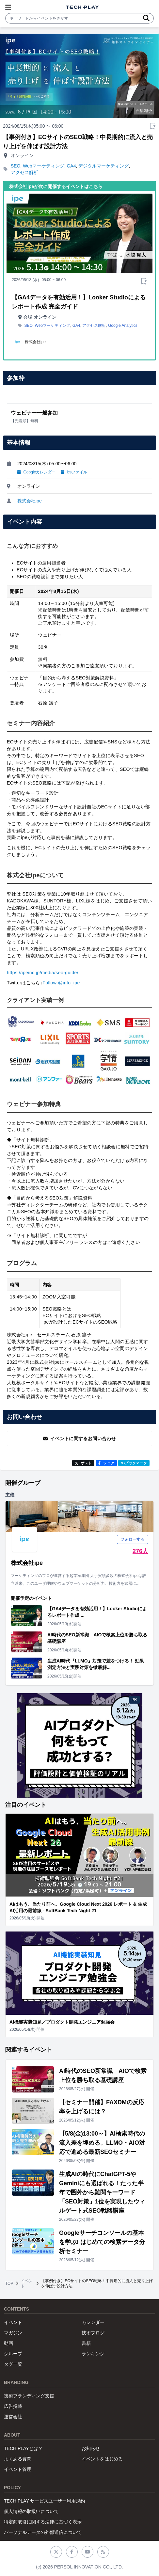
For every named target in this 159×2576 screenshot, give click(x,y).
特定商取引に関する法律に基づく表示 (43, 2521)
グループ (13, 2353)
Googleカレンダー (36, 472)
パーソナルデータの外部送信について (43, 2532)
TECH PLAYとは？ (23, 2448)
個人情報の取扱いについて (31, 2511)
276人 (140, 1551)
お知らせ (91, 2448)
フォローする (132, 1539)
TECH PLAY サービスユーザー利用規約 (44, 2501)
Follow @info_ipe (61, 982)
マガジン (13, 2332)
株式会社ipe (29, 500)
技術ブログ (93, 2332)
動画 (8, 2343)
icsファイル (74, 472)
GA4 (71, 165)
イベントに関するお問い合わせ (79, 1438)
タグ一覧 (13, 2364)
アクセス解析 (24, 172)
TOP (9, 2283)
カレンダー (93, 2322)
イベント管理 (17, 2469)
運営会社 (13, 2416)
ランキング (93, 2353)
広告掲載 (13, 2406)
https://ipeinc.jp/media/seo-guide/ (42, 972)
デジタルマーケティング (103, 165)
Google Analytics (122, 325)
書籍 (86, 2343)
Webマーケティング (43, 165)
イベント (27, 2283)
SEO (16, 165)
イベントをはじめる (102, 2458)
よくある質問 (17, 2458)
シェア (106, 1463)
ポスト (83, 1463)
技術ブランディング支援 (29, 2395)
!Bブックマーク (134, 1463)
